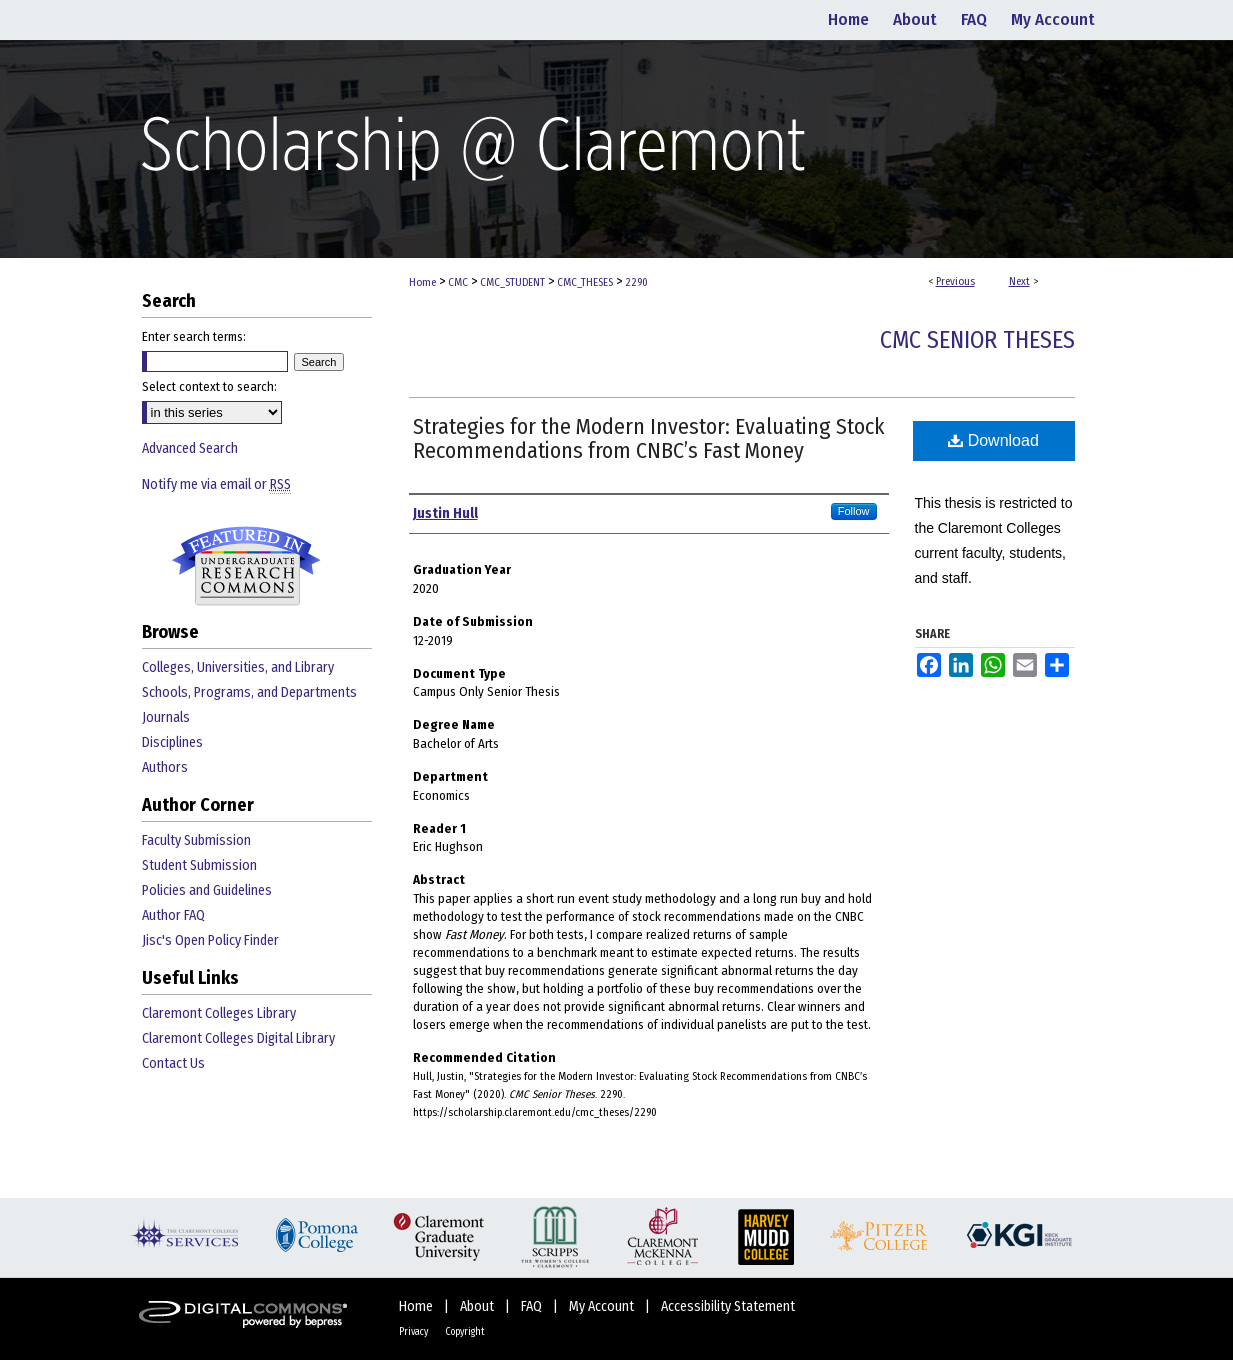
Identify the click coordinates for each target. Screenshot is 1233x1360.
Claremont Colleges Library (219, 1013)
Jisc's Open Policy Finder (210, 940)
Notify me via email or (216, 484)
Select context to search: (209, 386)
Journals (166, 717)
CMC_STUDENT (512, 282)
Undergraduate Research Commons (247, 566)
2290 (636, 282)
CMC (458, 282)
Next (1019, 281)
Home (422, 282)
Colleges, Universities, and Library (238, 667)
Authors (165, 767)
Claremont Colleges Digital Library (238, 1038)
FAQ (533, 1306)
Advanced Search (190, 448)
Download (993, 440)
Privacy (414, 1332)
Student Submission (199, 865)
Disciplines (172, 742)
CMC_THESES (585, 282)
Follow (854, 511)
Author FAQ (173, 915)
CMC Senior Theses (977, 340)
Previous (955, 281)
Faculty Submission (196, 840)
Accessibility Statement (728, 1306)
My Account (603, 1306)
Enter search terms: (194, 336)
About (478, 1306)
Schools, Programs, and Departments (249, 692)
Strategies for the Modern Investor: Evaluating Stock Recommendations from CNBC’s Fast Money (649, 438)
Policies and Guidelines (207, 890)
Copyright (465, 1332)
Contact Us (173, 1063)
